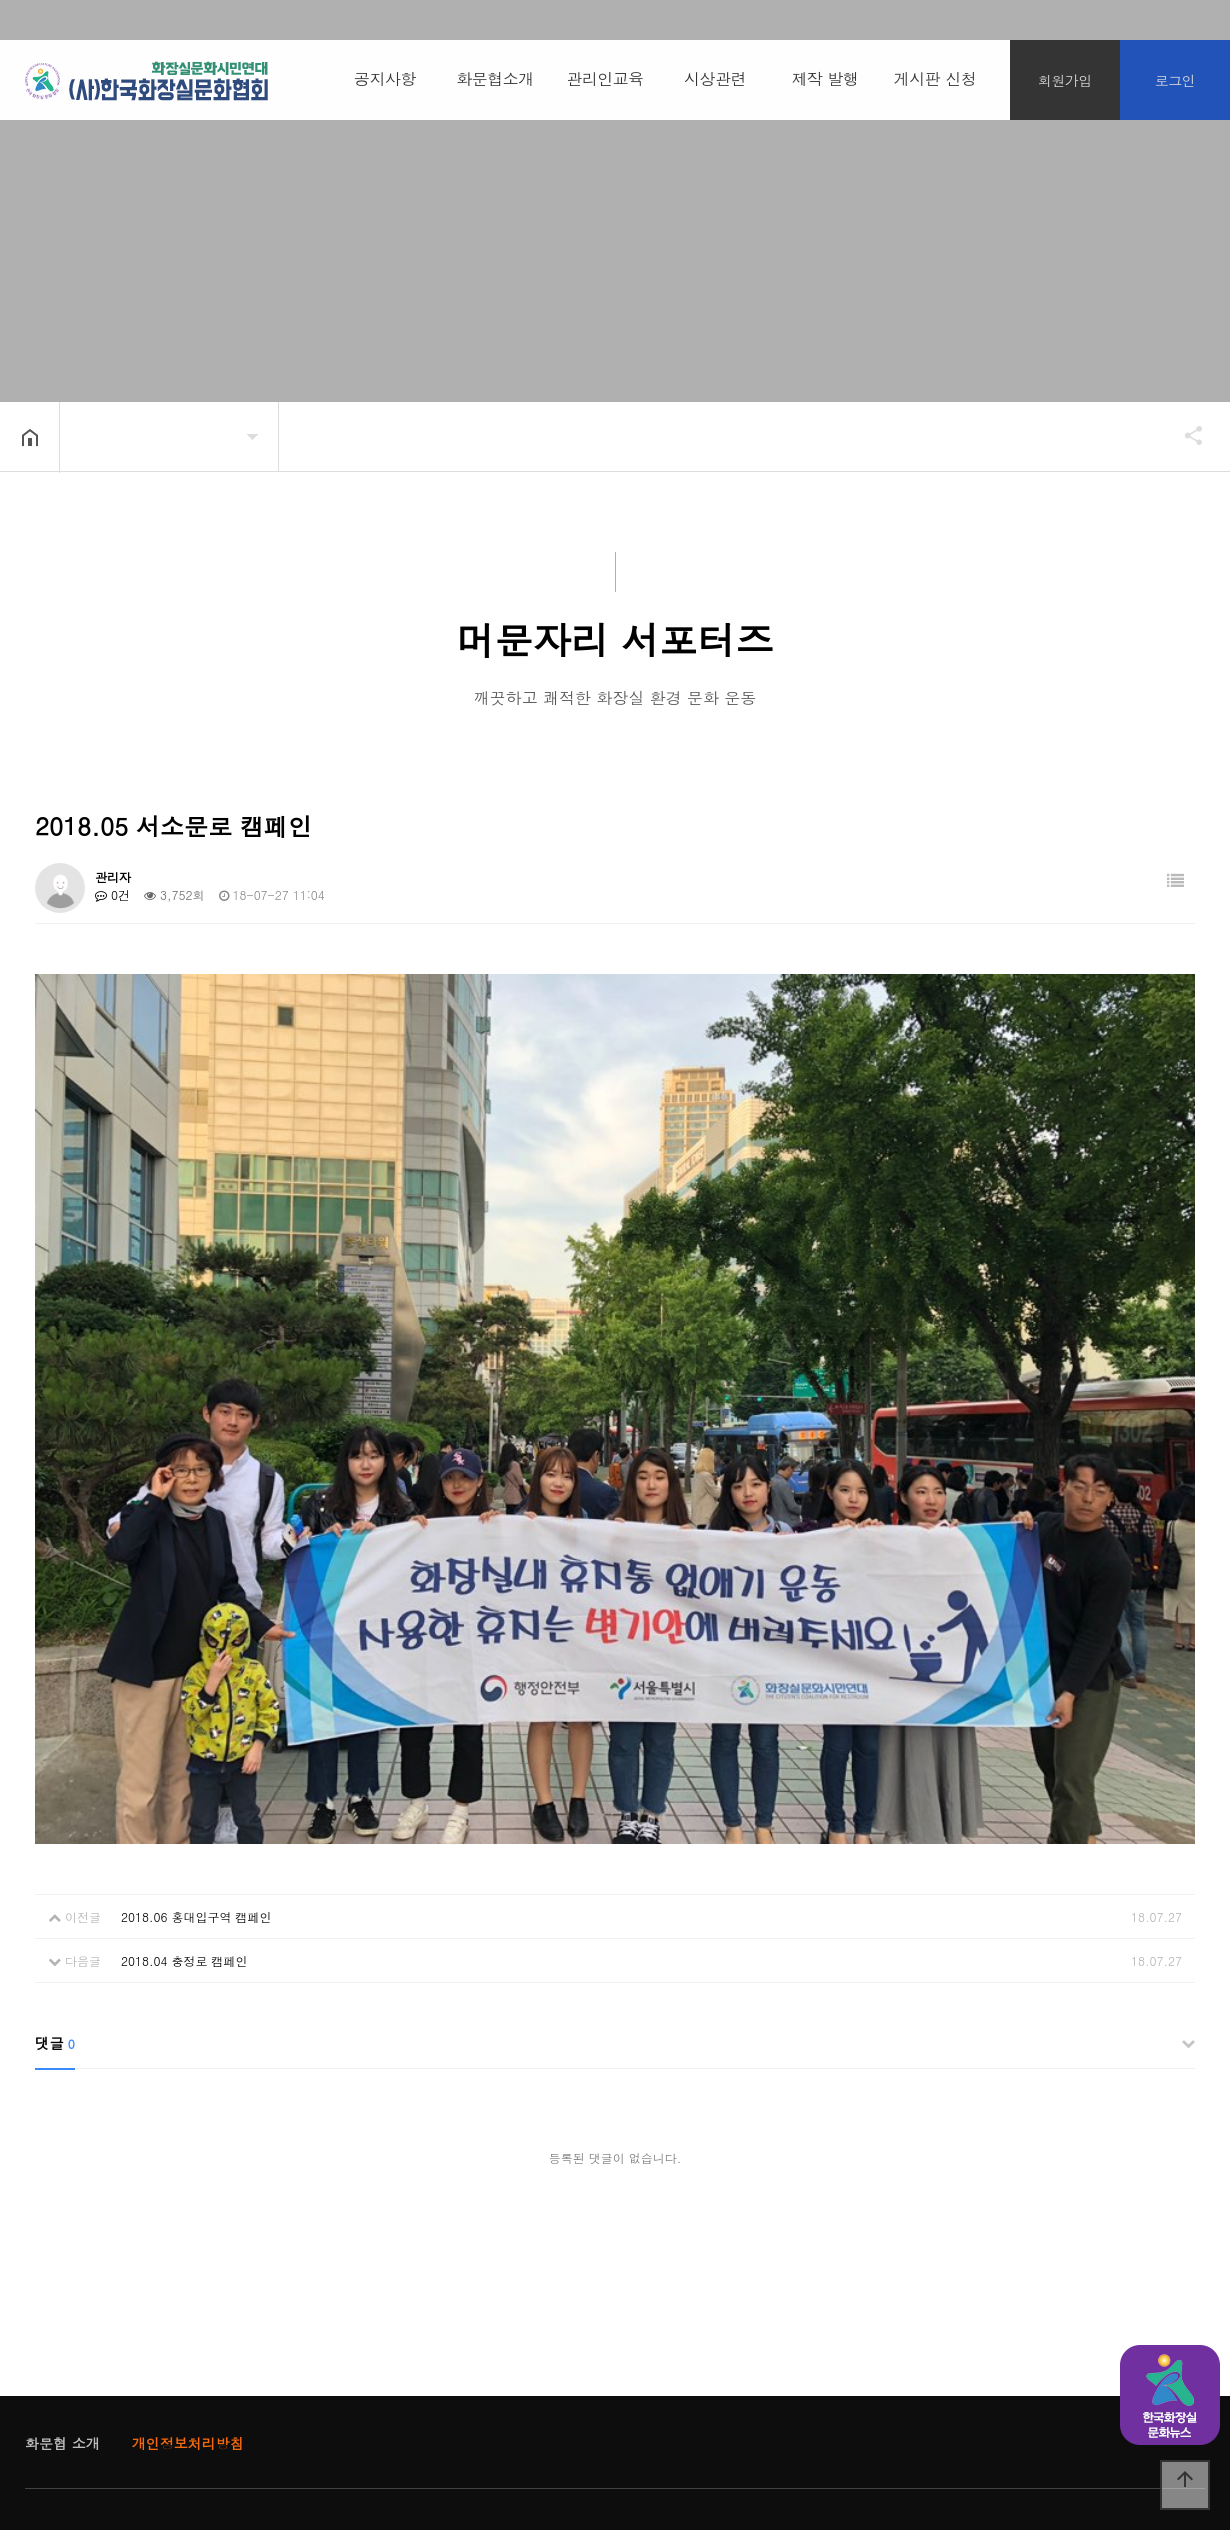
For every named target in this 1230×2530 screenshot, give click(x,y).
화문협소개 (495, 79)
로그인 (1175, 80)
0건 (112, 894)
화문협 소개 (62, 2293)
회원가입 (1065, 80)
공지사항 (385, 79)
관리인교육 (605, 79)
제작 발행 (825, 79)
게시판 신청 (935, 79)
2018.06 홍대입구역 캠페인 (196, 1766)
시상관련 (715, 79)
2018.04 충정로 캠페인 (184, 1810)
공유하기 (1184, 435)
